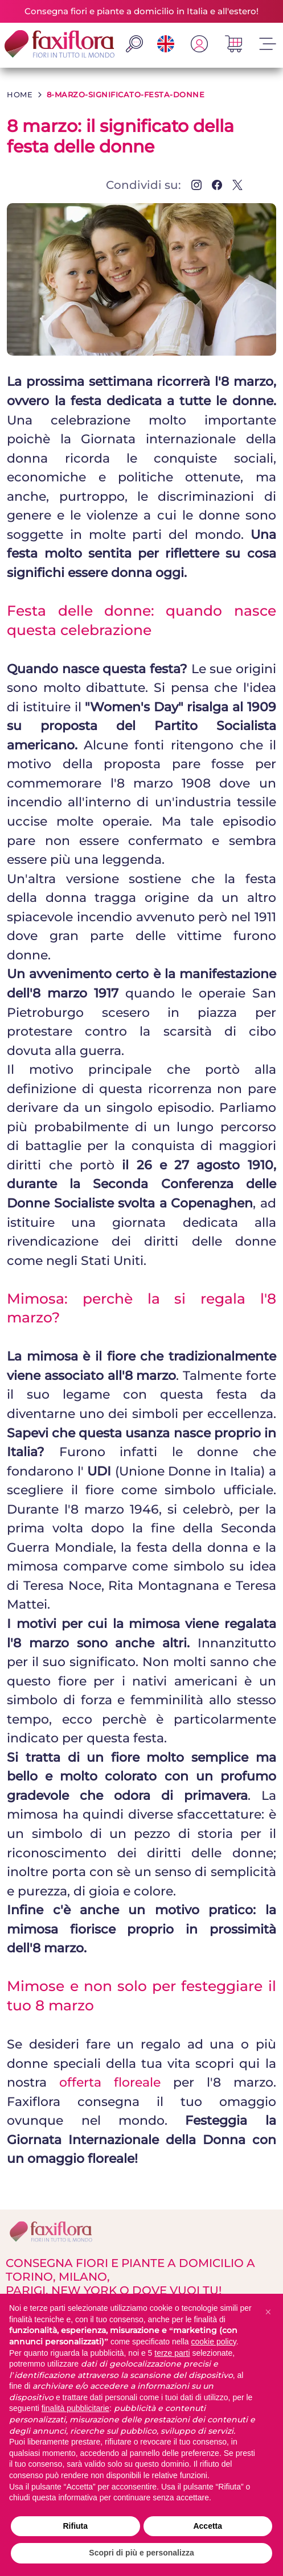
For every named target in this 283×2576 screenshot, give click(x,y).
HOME (19, 94)
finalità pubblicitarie (75, 2408)
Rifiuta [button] (75, 2525)
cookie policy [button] (213, 2341)
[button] (268, 2312)
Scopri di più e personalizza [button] (141, 2552)
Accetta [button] (207, 2525)
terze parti (172, 2352)
